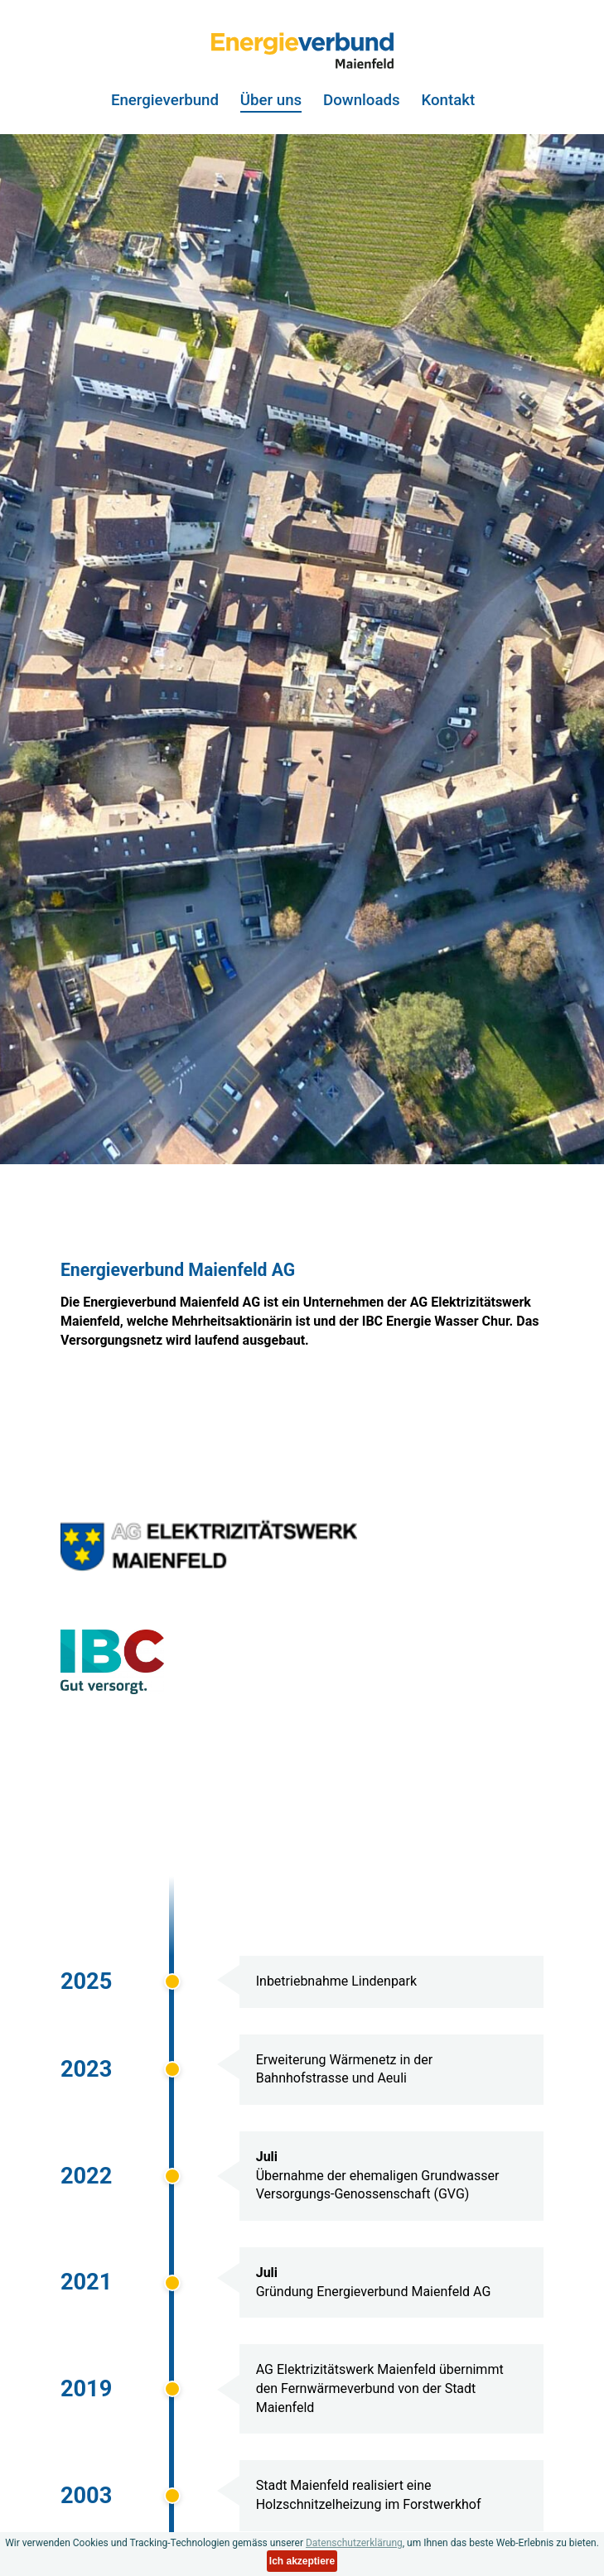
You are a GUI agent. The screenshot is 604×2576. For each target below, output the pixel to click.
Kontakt (448, 101)
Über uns (271, 101)
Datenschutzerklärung (354, 2543)
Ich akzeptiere (302, 2561)
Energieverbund (165, 101)
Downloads (361, 101)
